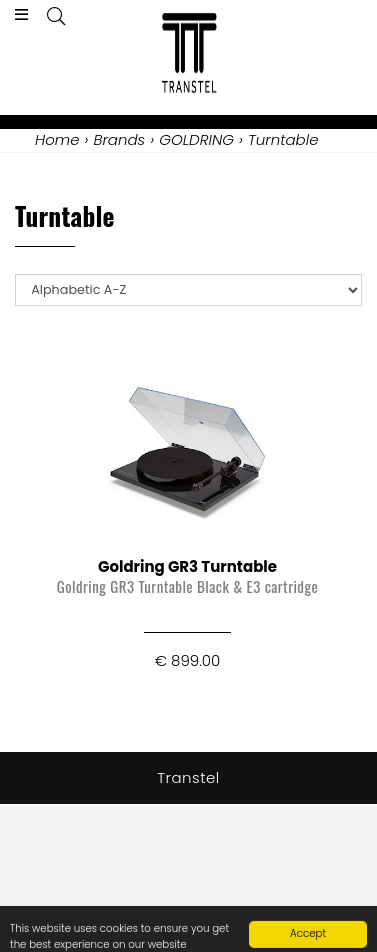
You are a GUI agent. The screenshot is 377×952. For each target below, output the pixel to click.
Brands (119, 139)
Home (57, 139)
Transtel (188, 777)
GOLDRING (196, 139)
